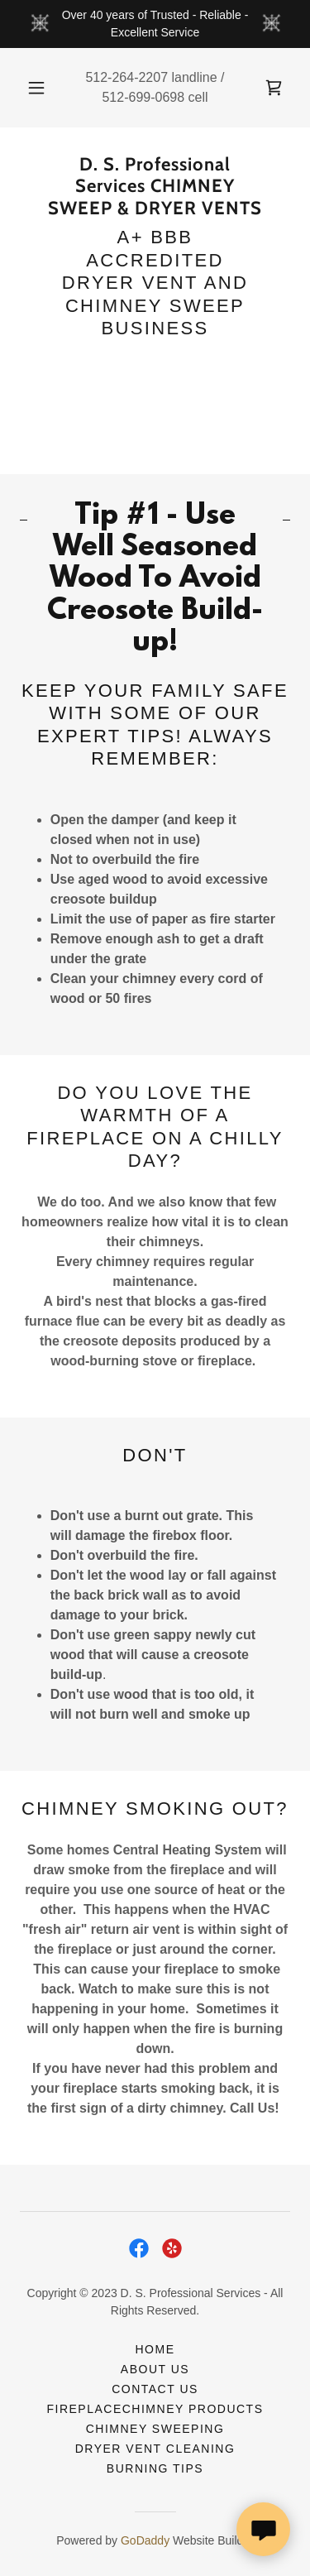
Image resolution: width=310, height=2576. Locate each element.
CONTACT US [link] (155, 2389)
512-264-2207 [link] (126, 77)
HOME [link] (155, 2349)
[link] (273, 87)
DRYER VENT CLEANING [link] (155, 2448)
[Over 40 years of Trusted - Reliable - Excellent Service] (155, 24)
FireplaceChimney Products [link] (154, 2408)
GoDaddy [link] (145, 2540)
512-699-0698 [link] (143, 97)
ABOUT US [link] (155, 2369)
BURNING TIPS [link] (155, 2468)
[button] (36, 87)
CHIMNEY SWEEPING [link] (155, 2428)
